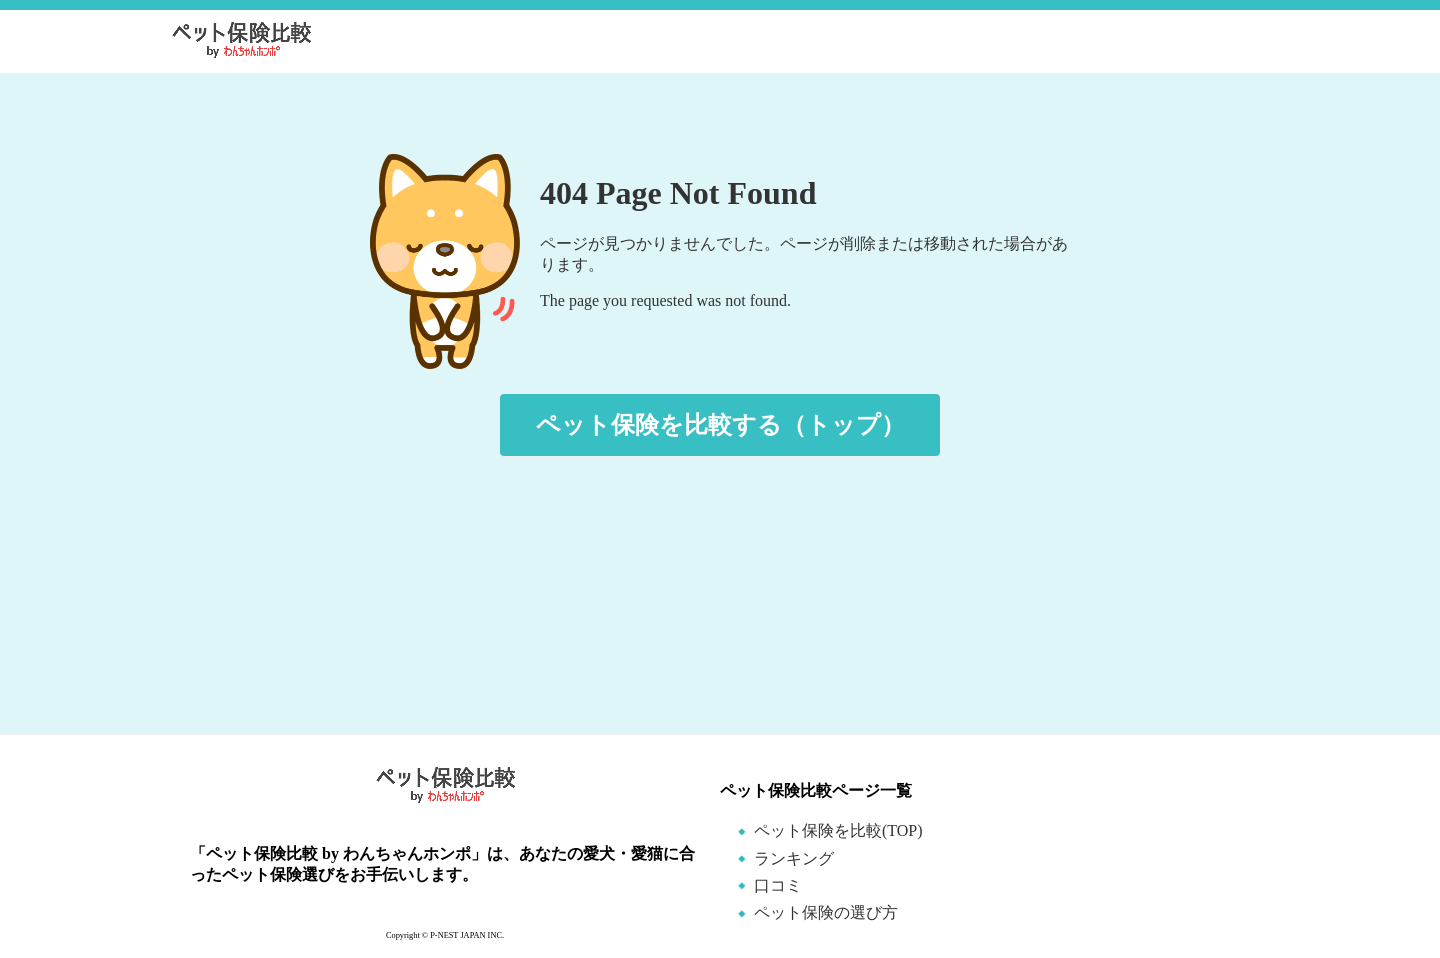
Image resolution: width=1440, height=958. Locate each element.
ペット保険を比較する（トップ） (720, 425)
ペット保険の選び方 (826, 912)
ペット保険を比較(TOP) (838, 830)
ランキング (794, 858)
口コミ (778, 885)
